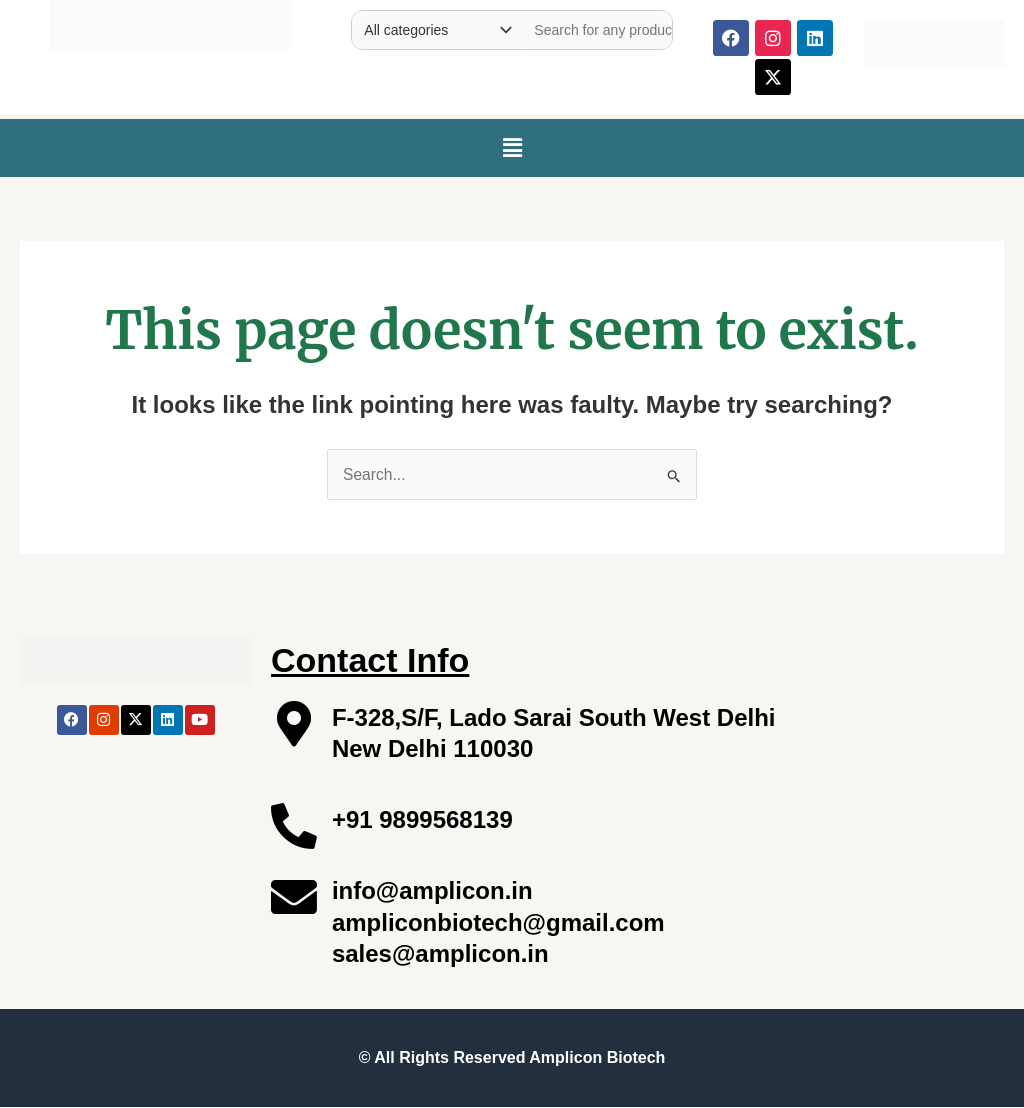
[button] (512, 148)
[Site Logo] (170, 20)
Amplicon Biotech (597, 1057)
